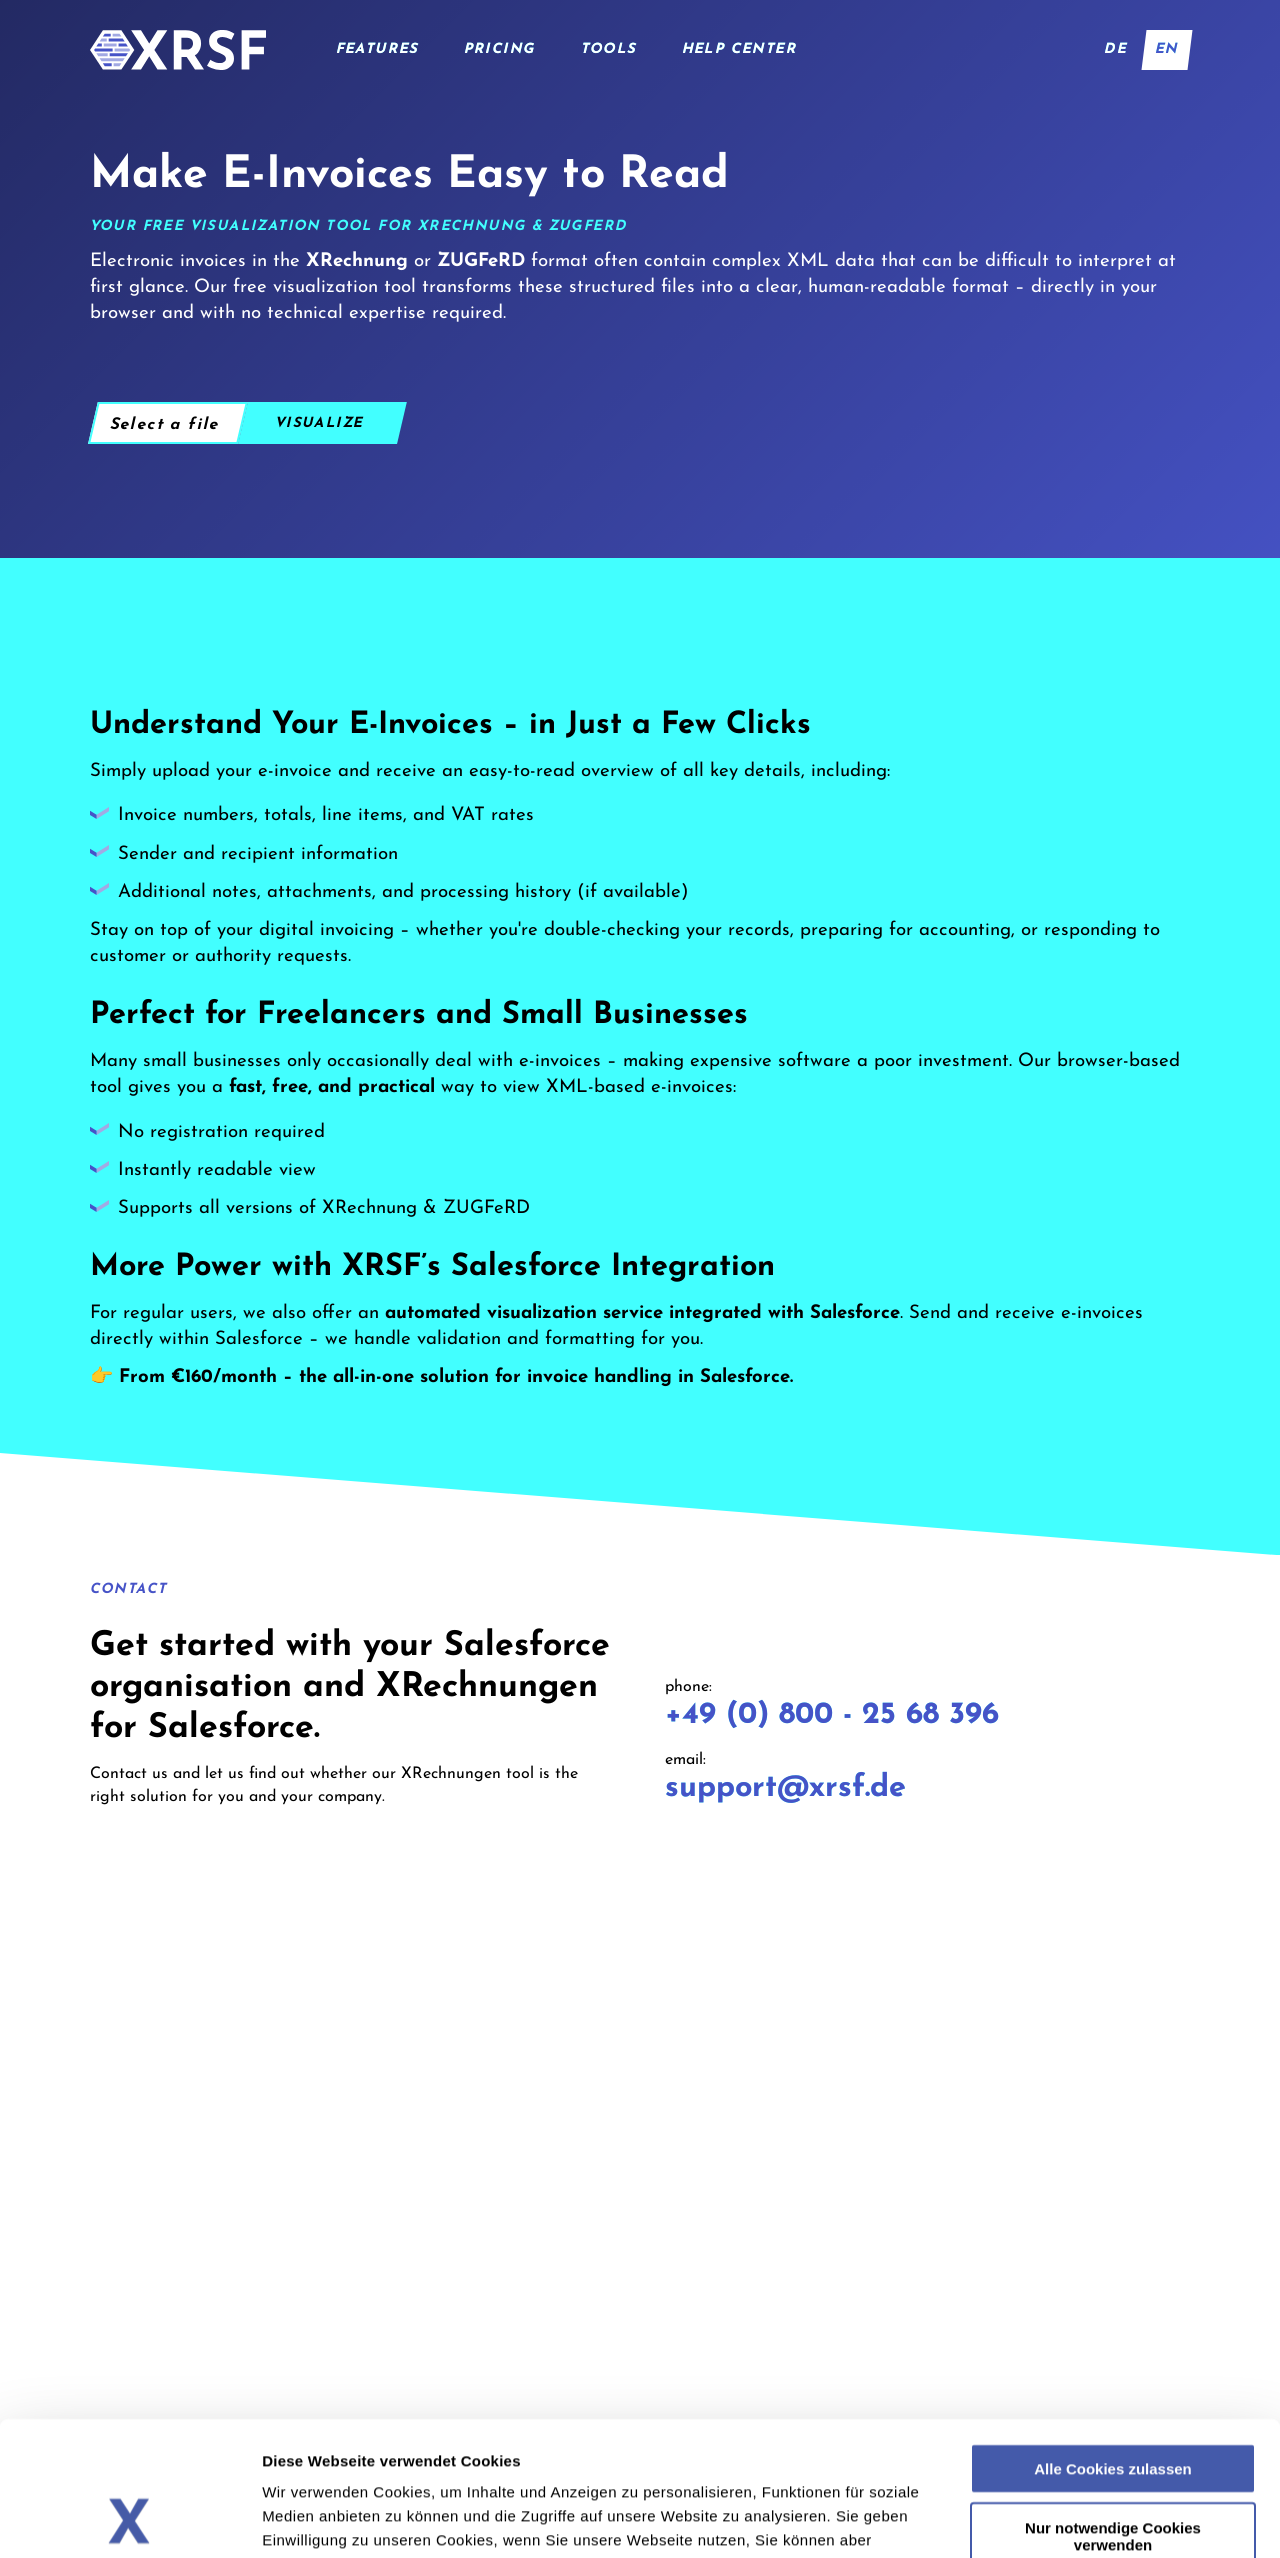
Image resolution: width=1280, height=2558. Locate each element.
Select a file (165, 425)
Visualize (320, 423)
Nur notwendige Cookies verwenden (1113, 2410)
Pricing (500, 49)
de (1116, 49)
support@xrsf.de (785, 1788)
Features (377, 49)
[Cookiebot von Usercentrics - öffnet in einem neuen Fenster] (129, 2519)
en (1166, 49)
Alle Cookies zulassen (1113, 2342)
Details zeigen (1085, 2518)
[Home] (178, 50)
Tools (609, 49)
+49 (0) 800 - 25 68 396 (832, 1715)
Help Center (739, 49)
